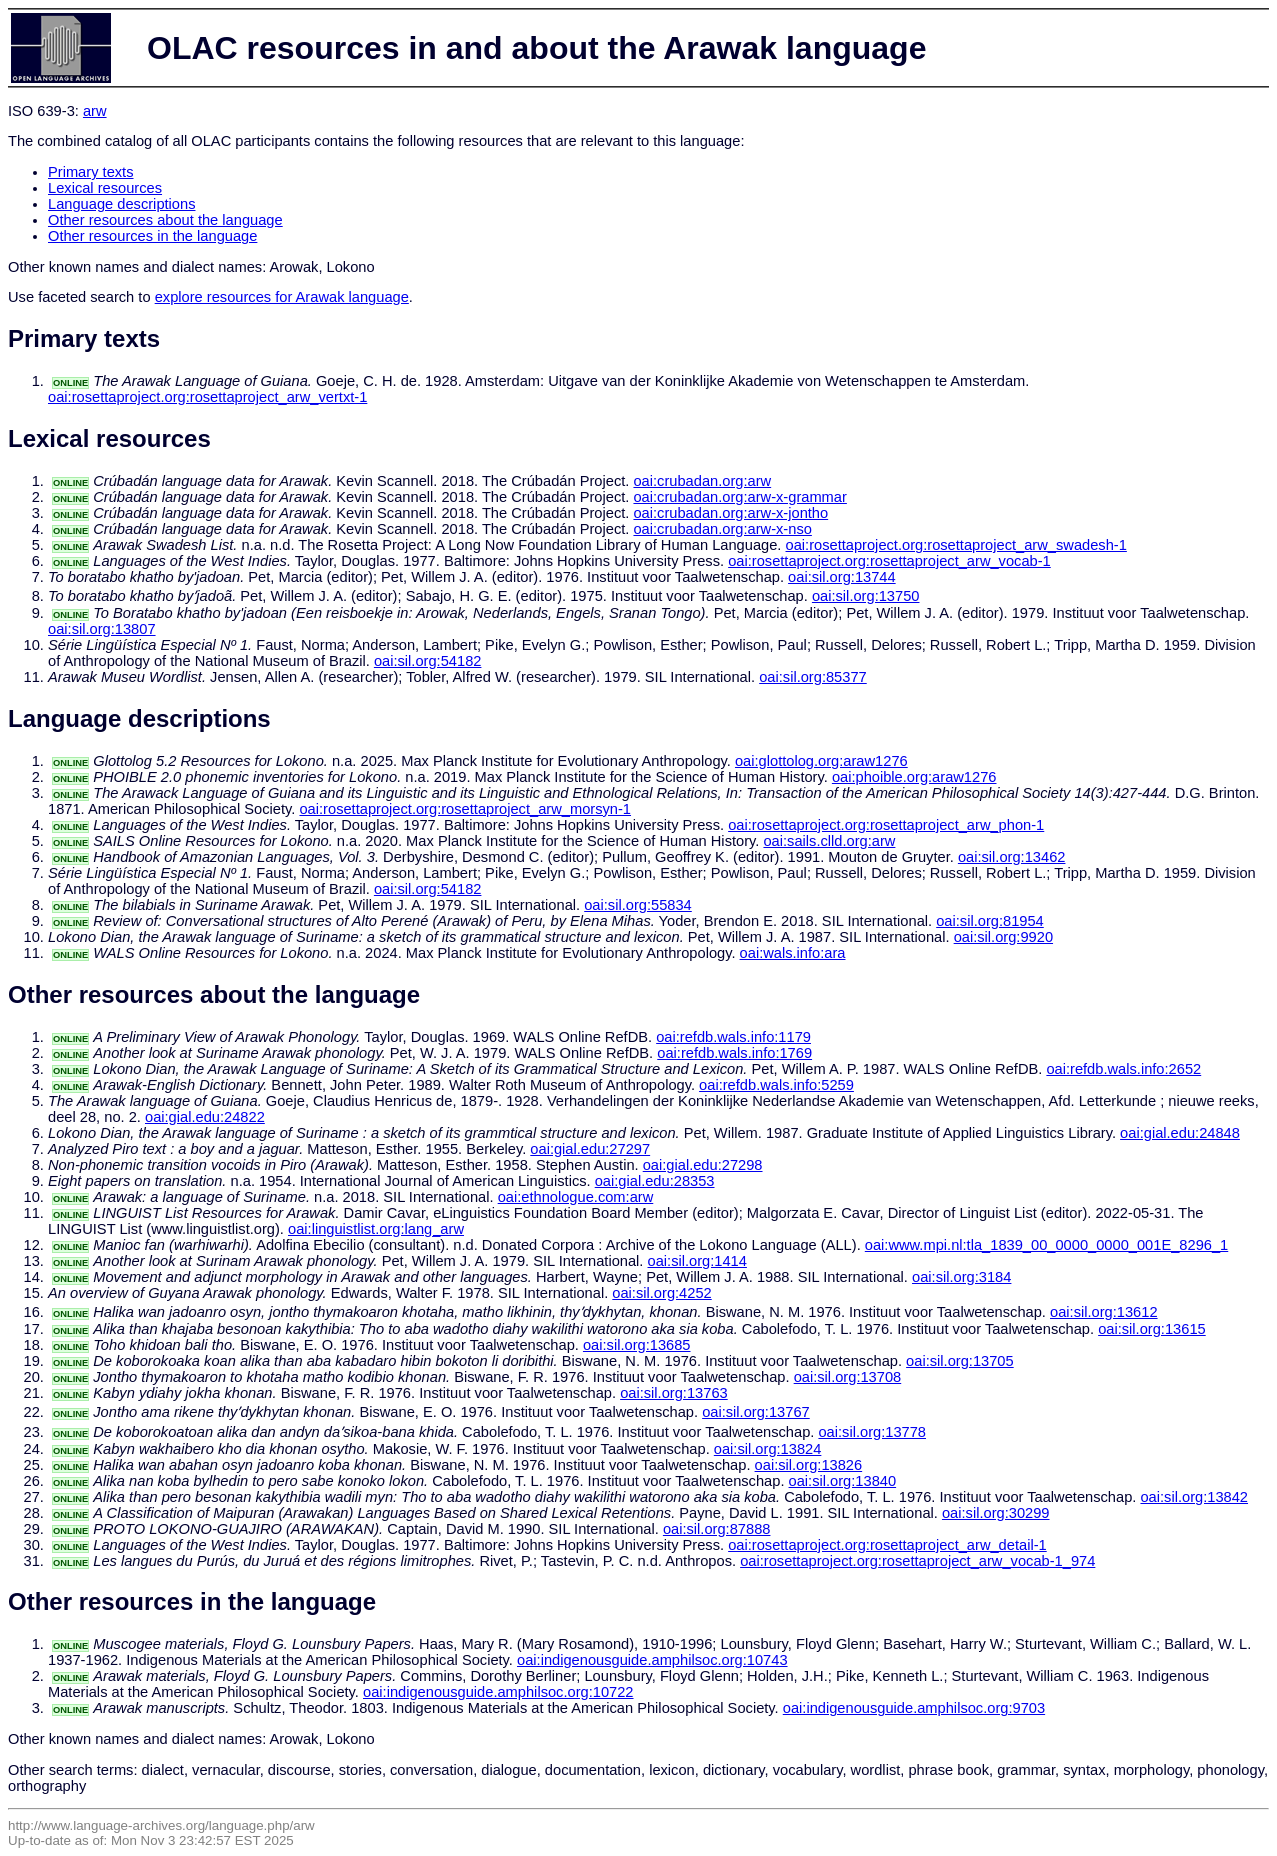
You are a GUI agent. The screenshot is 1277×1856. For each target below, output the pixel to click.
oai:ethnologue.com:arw (576, 1197)
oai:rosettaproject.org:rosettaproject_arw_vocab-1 (889, 561)
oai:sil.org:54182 (428, 661)
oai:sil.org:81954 (990, 921)
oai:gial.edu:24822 (205, 1117)
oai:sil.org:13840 (843, 1481)
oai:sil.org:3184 (961, 1277)
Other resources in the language (152, 236)
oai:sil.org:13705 (960, 1361)
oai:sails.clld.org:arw (829, 841)
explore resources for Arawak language (282, 297)
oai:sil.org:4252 (661, 1293)
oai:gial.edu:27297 (590, 1149)
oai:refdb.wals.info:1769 (734, 1053)
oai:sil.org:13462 (1012, 857)
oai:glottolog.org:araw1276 (821, 761)
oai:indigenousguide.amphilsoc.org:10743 (652, 1660)
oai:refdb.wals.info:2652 (1123, 1069)
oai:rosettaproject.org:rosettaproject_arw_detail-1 (887, 1545)
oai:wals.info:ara (793, 953)
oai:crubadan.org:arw (702, 481)
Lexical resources (105, 188)
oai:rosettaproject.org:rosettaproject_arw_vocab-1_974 (917, 1561)
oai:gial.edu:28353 (655, 1181)
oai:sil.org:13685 (637, 1345)
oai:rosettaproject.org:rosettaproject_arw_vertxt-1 (207, 397)
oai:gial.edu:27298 (703, 1165)
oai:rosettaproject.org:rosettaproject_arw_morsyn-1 (465, 809)
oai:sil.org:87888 (717, 1529)
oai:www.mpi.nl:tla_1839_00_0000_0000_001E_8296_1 (1046, 1245)
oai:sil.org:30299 (996, 1513)
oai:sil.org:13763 (674, 1393)
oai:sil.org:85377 (813, 677)
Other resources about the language (165, 220)
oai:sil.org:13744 (842, 577)
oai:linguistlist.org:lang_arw (376, 1229)
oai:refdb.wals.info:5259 (776, 1085)
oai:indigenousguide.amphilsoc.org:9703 (914, 1708)
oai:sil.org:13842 (1194, 1497)
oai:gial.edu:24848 (1180, 1133)
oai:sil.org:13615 (1152, 1329)
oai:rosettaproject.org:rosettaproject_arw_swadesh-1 (956, 545)
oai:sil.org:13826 (809, 1465)
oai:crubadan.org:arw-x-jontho (730, 513)
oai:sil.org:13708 (848, 1377)
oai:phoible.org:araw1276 (914, 777)
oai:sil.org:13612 (1104, 1312)
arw (95, 111)
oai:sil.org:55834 (638, 905)
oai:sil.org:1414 (697, 1261)
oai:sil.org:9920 (1003, 937)
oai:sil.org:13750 (866, 596)
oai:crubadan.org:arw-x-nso (722, 529)
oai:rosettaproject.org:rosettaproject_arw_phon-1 (886, 825)
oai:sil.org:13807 (102, 629)
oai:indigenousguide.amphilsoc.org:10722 (498, 1692)
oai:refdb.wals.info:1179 (733, 1037)
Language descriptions (122, 204)
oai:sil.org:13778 (872, 1432)
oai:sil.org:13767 (756, 1412)
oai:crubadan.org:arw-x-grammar (739, 497)
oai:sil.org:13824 (768, 1449)
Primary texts (91, 172)
